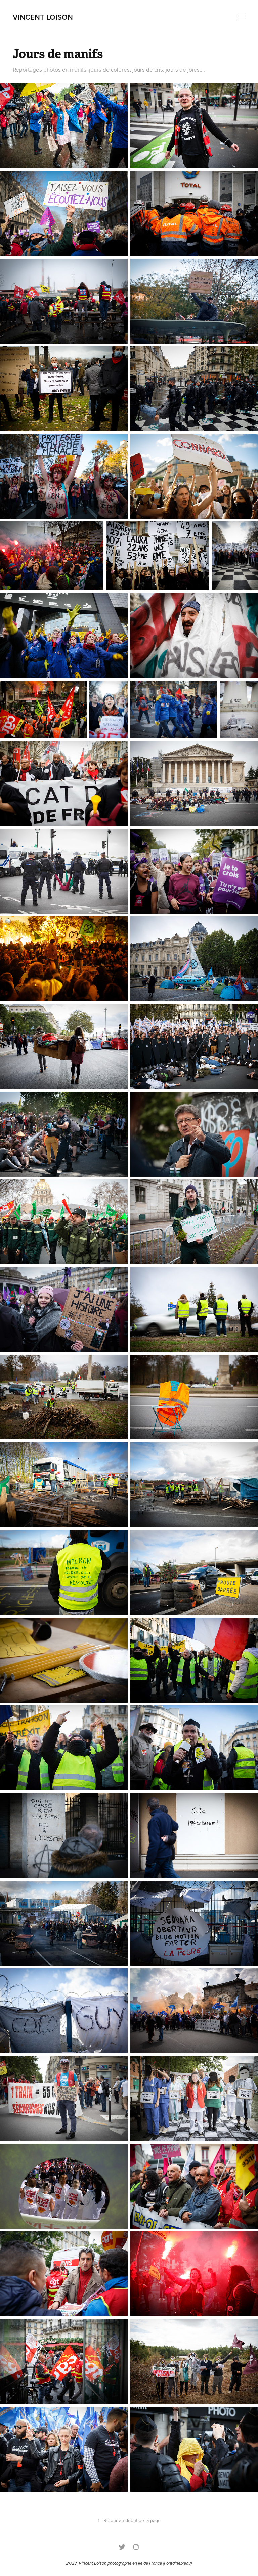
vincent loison (43, 17)
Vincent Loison (92, 2563)
